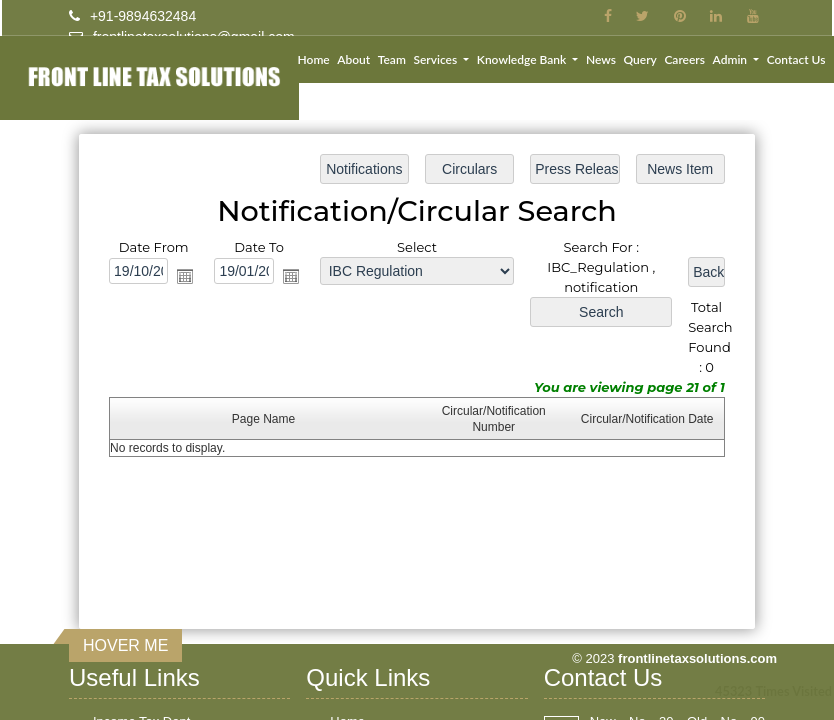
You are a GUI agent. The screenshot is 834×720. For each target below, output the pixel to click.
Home (314, 59)
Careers (684, 59)
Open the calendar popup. (188, 277)
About (353, 59)
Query (639, 59)
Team (392, 59)
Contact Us (796, 59)
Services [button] (436, 59)
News (601, 59)
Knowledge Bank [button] (523, 59)
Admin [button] (732, 59)
